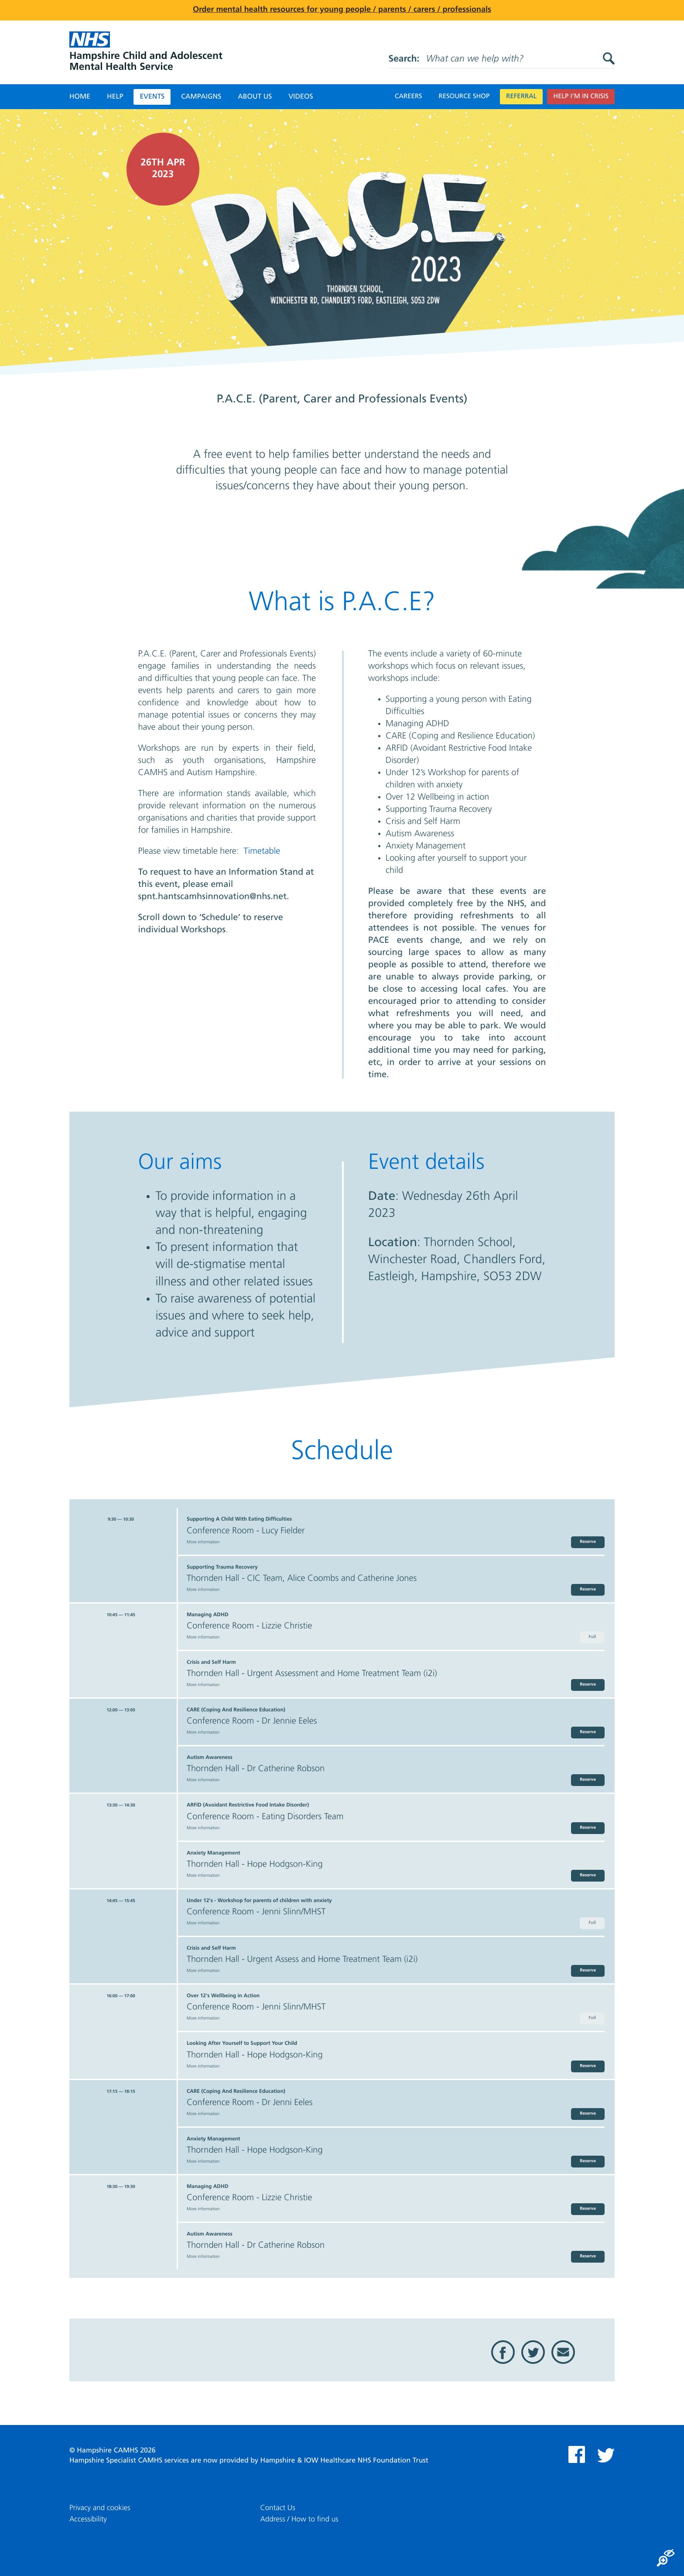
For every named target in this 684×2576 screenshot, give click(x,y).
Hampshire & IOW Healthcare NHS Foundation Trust (344, 2460)
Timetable (261, 851)
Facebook (503, 2352)
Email (563, 2352)
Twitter (533, 2352)
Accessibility (88, 2519)
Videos (300, 96)
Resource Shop (464, 96)
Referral (521, 96)
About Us (255, 96)
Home (79, 96)
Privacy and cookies (99, 2508)
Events (152, 96)
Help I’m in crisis (581, 96)
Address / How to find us (299, 2519)
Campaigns (201, 96)
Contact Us (277, 2508)
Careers (408, 96)
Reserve (588, 1542)
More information (203, 1542)
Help (115, 96)
